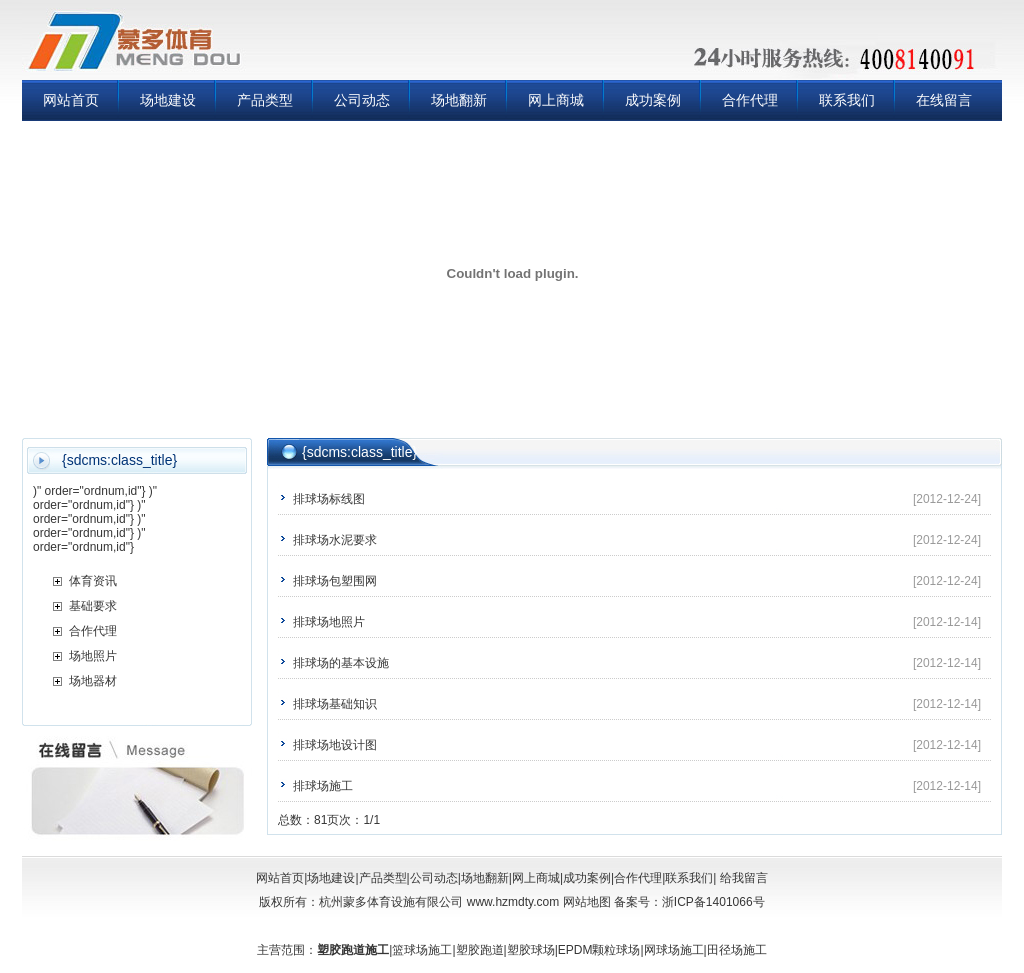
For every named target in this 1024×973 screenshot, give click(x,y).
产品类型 (265, 100)
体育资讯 (93, 581)
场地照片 (93, 656)
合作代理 (750, 100)
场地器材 (93, 681)
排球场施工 (323, 786)
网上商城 (556, 100)
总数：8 (299, 820)
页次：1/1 (353, 820)
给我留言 (741, 878)
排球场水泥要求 (335, 540)
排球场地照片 (329, 622)
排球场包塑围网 (335, 581)
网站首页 (71, 100)
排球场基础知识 (335, 704)
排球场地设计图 (335, 745)
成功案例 (653, 100)
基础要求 (93, 606)
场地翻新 (459, 100)
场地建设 (168, 100)
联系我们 (847, 100)
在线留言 (944, 100)
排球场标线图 (329, 499)
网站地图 (587, 902)
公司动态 (362, 100)
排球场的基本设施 (341, 663)
